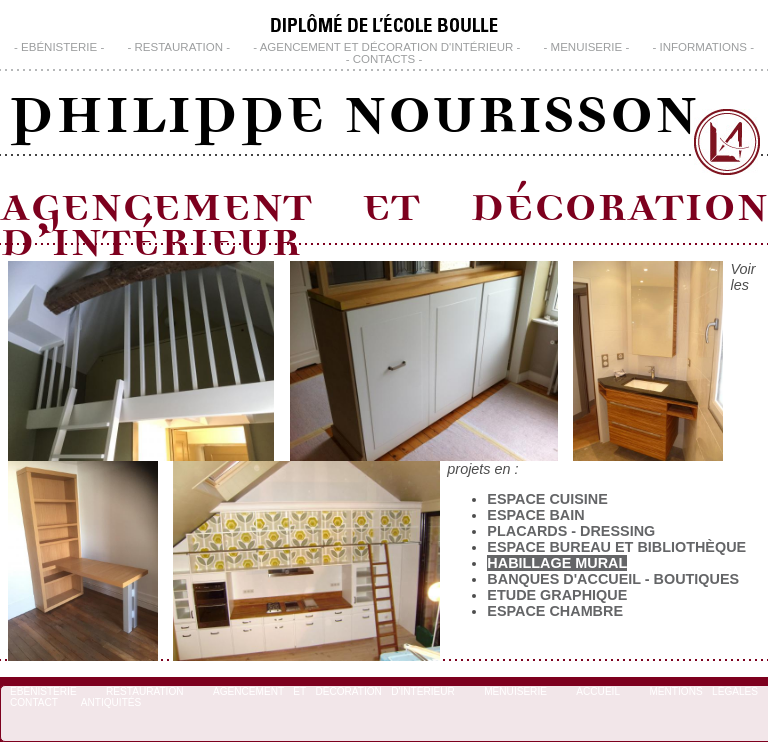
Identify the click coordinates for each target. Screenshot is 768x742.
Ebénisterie (59, 47)
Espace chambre (555, 611)
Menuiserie (587, 47)
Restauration (178, 47)
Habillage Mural (557, 563)
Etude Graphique (557, 595)
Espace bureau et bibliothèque (616, 547)
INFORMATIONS (703, 47)
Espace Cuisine (547, 499)
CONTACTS (384, 59)
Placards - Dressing (571, 531)
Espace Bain (535, 515)
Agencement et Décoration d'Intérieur (387, 47)
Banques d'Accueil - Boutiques (613, 579)
